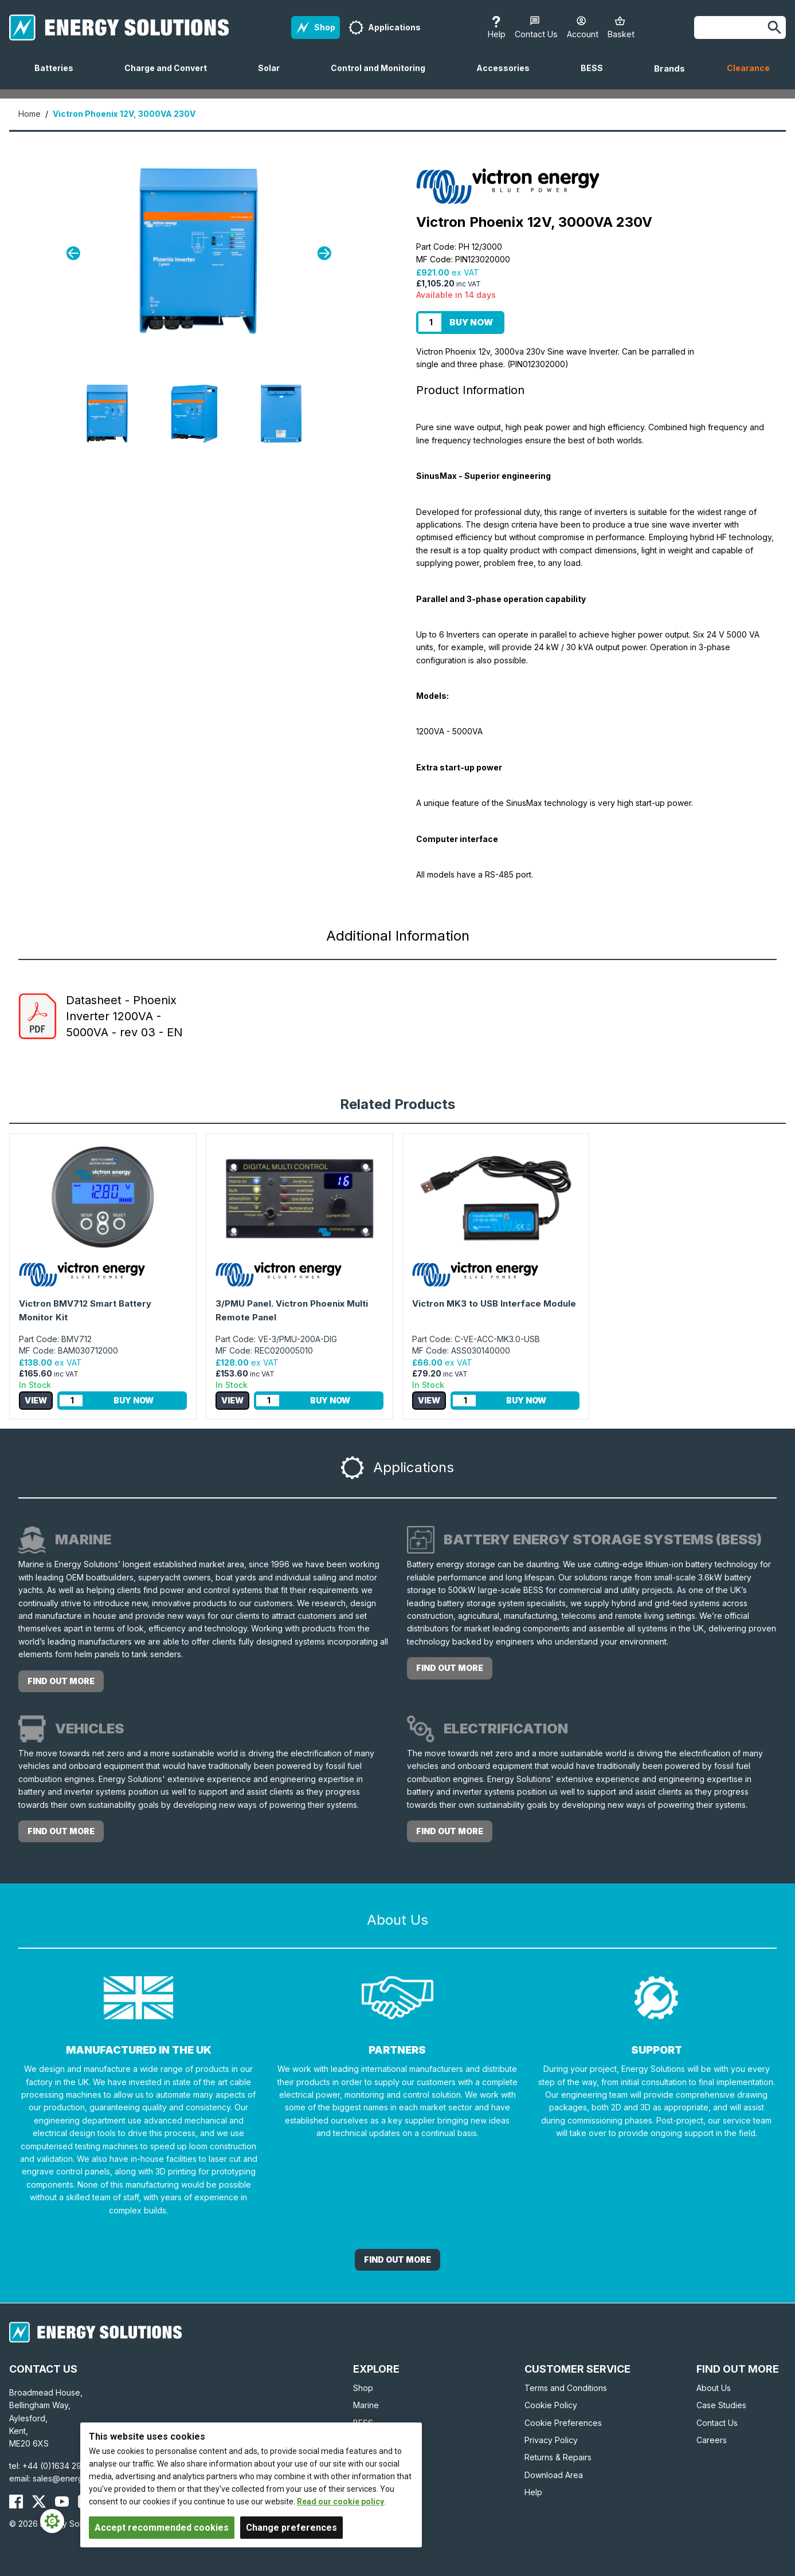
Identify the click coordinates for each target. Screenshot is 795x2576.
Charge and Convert (170, 76)
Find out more (61, 1681)
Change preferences (291, 2527)
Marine (366, 2405)
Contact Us (717, 2423)
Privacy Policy (551, 2440)
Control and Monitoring (382, 76)
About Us (713, 2388)
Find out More (397, 2259)
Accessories (507, 76)
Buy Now (471, 322)
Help (533, 2492)
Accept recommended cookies (162, 2527)
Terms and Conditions (565, 2388)
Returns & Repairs (558, 2457)
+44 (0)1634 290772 (61, 2466)
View (36, 1400)
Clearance (748, 68)
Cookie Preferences (563, 2423)
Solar (273, 76)
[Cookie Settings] (52, 2521)
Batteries (58, 76)
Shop (363, 2388)
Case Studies (721, 2405)
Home (29, 114)
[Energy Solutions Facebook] (16, 2501)
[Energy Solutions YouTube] (62, 2501)
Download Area (553, 2475)
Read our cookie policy (340, 2501)
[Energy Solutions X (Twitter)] (39, 2501)
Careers (711, 2440)
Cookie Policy (550, 2405)
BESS (596, 76)
